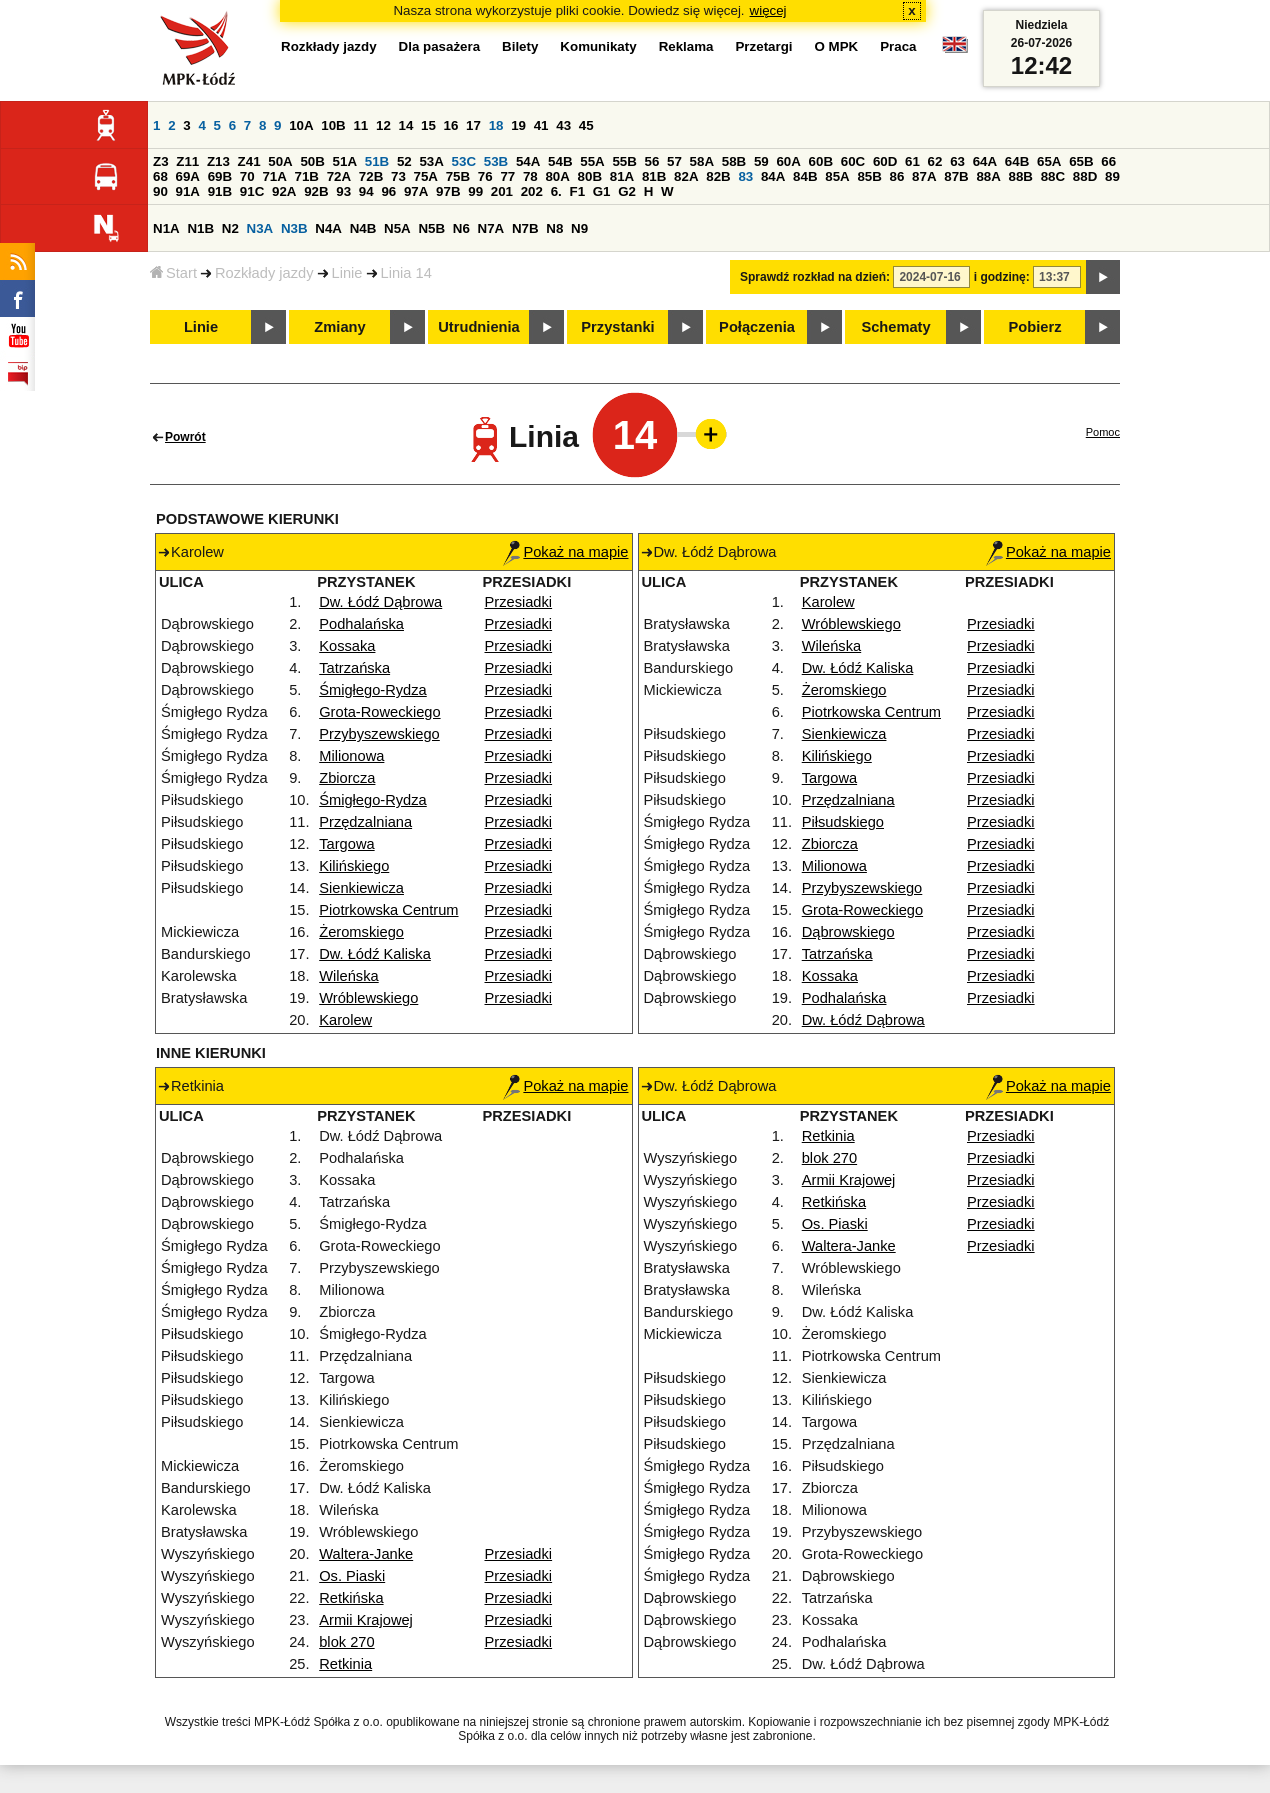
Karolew (345, 1020)
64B (1017, 161)
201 (502, 191)
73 (398, 176)
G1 (602, 191)
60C (853, 161)
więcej (768, 10)
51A (345, 161)
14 (406, 125)
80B (590, 176)
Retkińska (351, 1598)
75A (426, 176)
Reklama (686, 46)
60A (788, 161)
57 (674, 161)
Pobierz (1035, 327)
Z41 (249, 161)
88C (1053, 176)
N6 (461, 228)
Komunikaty (598, 46)
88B (1021, 176)
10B (333, 125)
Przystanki (617, 327)
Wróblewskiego (368, 998)
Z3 (161, 161)
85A (837, 176)
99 (475, 191)
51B (377, 161)
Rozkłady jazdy (264, 273)
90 (160, 191)
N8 (554, 228)
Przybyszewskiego (379, 734)
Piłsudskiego (843, 822)
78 (530, 176)
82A (686, 176)
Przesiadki (519, 602)
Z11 (187, 161)
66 (1108, 161)
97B (448, 191)
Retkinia (345, 1664)
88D (1085, 176)
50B (312, 161)
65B (1081, 161)
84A (773, 176)
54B (560, 161)
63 (957, 161)
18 (496, 125)
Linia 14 (406, 273)
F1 (577, 191)
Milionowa (351, 756)
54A (528, 161)
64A (985, 161)
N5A (397, 228)
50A (280, 161)
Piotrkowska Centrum (388, 910)
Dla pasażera (440, 46)
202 (532, 191)
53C (464, 161)
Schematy (895, 327)
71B (307, 176)
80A (557, 176)
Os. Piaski (352, 1576)
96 (388, 191)
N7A (491, 228)
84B (805, 176)
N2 (230, 228)
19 (518, 125)
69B (220, 176)
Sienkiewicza (361, 888)
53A (431, 161)
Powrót (185, 437)
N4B (363, 228)
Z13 (218, 161)
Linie (347, 273)
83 (745, 176)
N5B (431, 228)
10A (301, 125)
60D (885, 161)
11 (360, 125)
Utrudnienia (478, 327)
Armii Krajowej (366, 1620)
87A (924, 176)
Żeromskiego (361, 932)
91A (188, 191)
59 (761, 161)
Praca (898, 46)
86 (897, 176)
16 (451, 125)
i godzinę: (1002, 277)
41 (541, 125)
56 (652, 161)
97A (416, 191)
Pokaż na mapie (565, 552)
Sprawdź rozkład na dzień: (815, 277)
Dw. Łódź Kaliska (375, 954)
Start (173, 273)
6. (556, 191)
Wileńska (348, 976)
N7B (525, 228)
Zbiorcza (347, 778)
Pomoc (1103, 432)
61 (912, 161)
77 (507, 176)
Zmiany (339, 327)
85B (869, 176)
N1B (200, 228)
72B (371, 176)
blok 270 (346, 1642)
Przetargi (763, 46)
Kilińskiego (354, 866)
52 (404, 161)
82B (718, 176)
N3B (294, 228)
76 (485, 176)
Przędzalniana (365, 822)
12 (383, 125)
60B (821, 161)
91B (220, 191)
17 (473, 125)
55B (624, 161)
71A (274, 176)
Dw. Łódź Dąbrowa (380, 602)
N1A (166, 228)
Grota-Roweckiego (379, 712)
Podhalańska (361, 624)
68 (160, 176)
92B (316, 191)
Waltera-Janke (366, 1554)
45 (586, 125)
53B (496, 161)
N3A (260, 228)
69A (188, 176)
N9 (579, 228)
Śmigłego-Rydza (373, 690)
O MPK (837, 46)
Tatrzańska (354, 668)
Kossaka (347, 646)
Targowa (346, 844)
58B (734, 161)
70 (247, 176)
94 (366, 191)
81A (622, 176)
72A (339, 176)
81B (654, 176)
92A (284, 191)
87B (956, 176)
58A (702, 161)
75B (458, 176)
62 (935, 161)
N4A (328, 228)
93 (343, 191)
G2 (627, 191)
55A (592, 161)
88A (988, 176)
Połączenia (757, 327)
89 (1112, 176)
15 (428, 125)
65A (1049, 161)
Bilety (520, 46)
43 (563, 125)
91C (252, 191)
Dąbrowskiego (848, 932)
